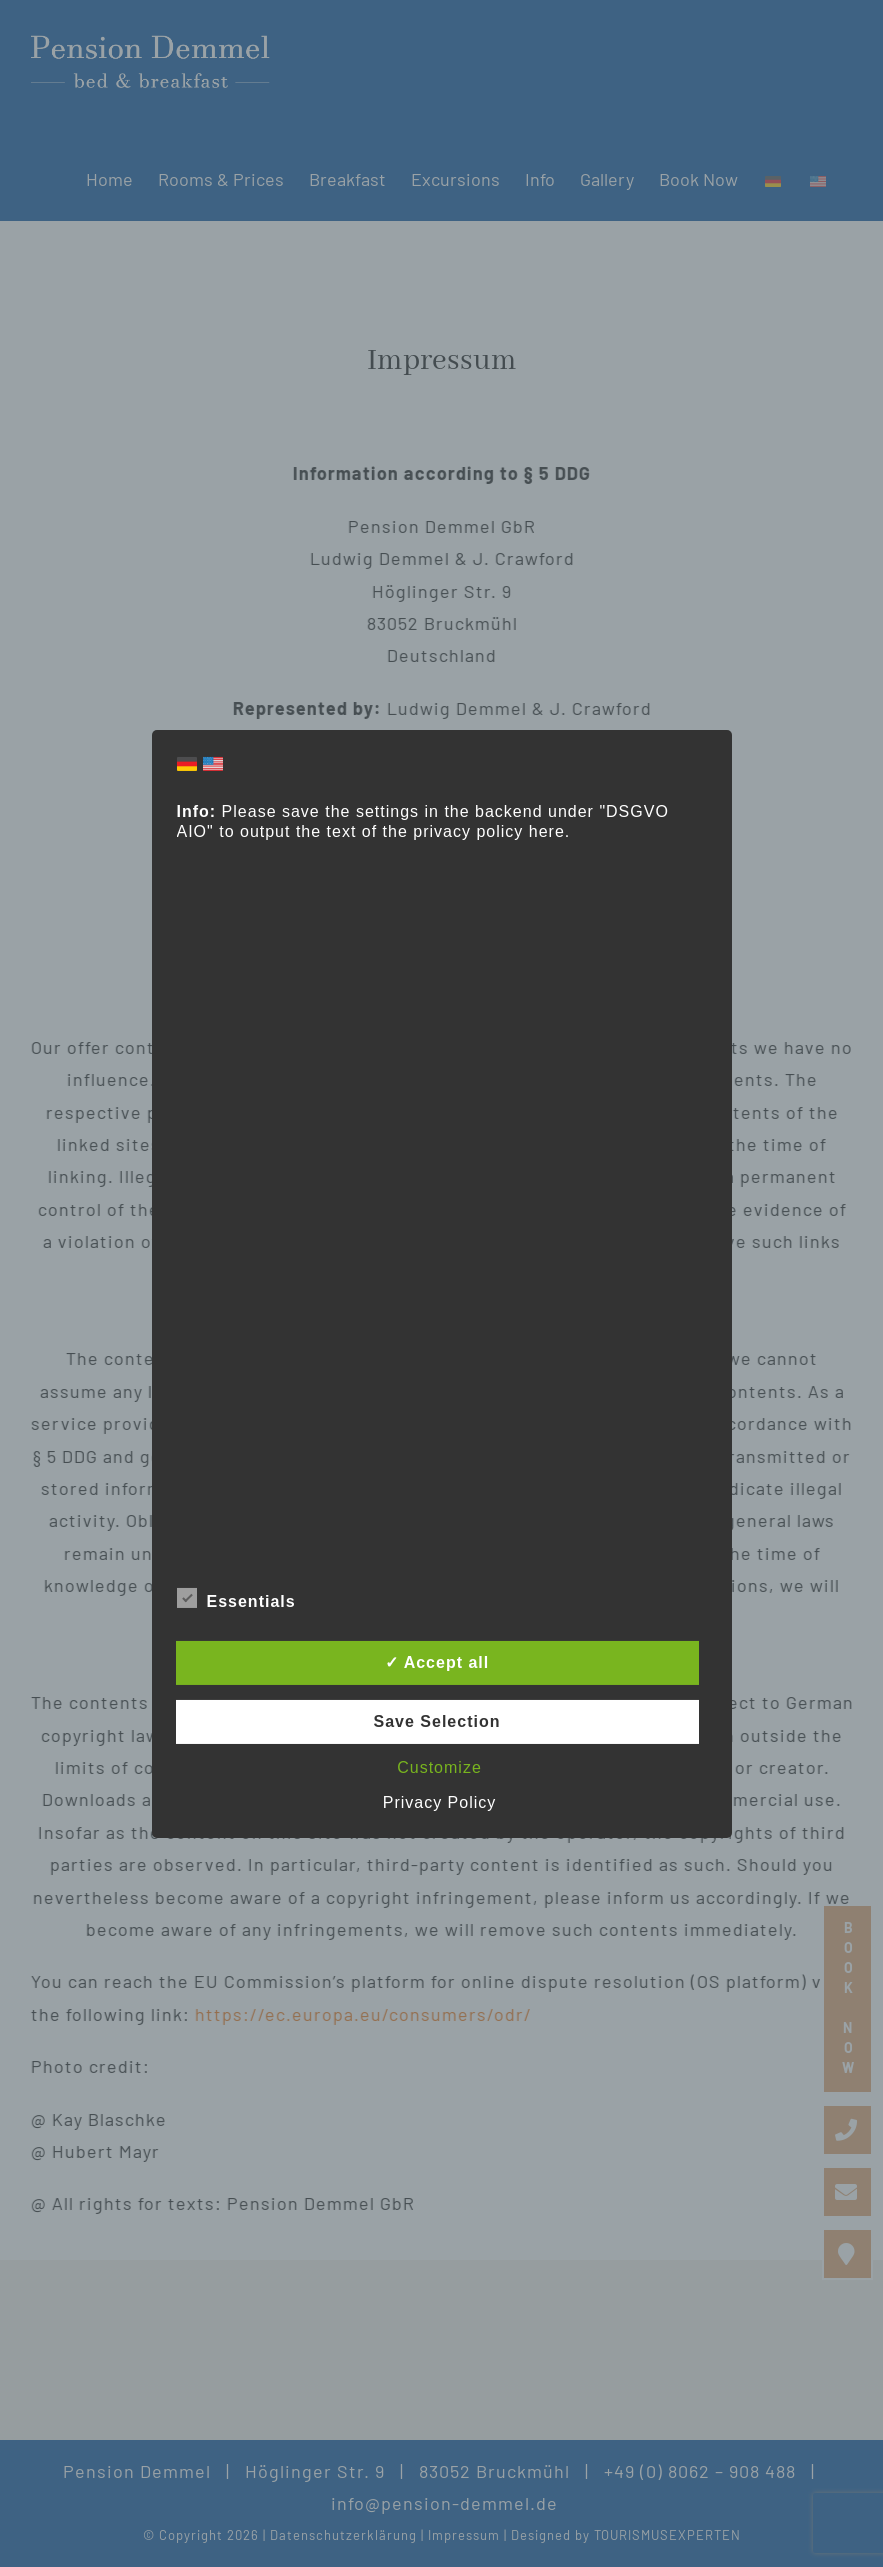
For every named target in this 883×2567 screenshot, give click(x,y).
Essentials (236, 1599)
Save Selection (437, 1721)
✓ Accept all (437, 1662)
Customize (439, 1767)
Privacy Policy (440, 1802)
